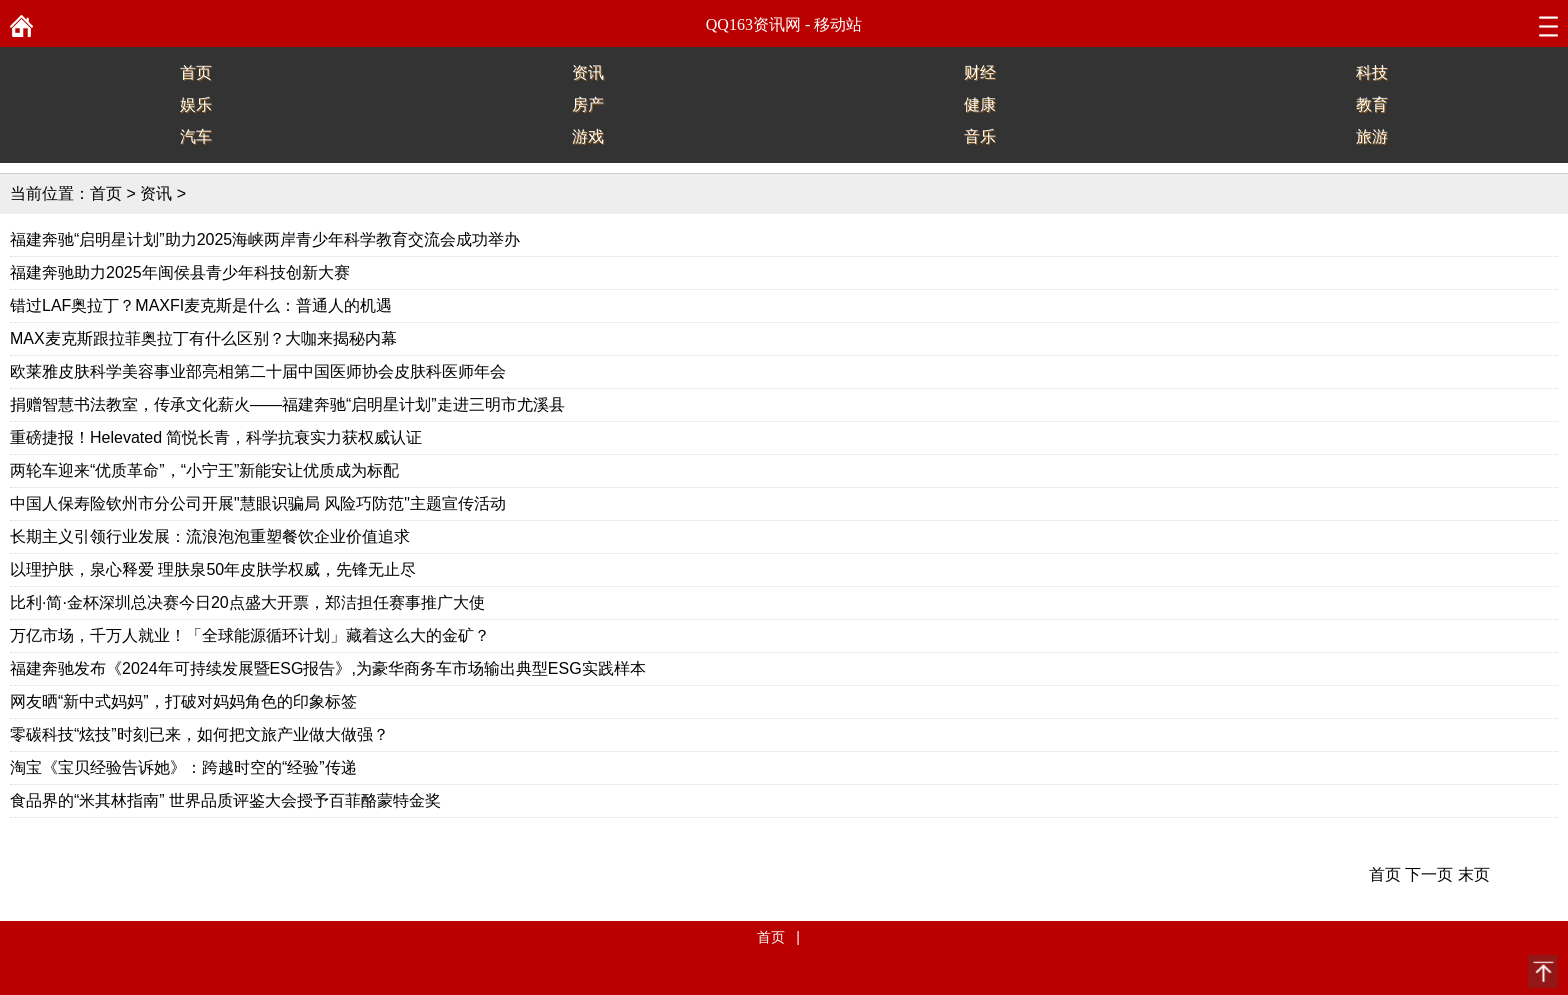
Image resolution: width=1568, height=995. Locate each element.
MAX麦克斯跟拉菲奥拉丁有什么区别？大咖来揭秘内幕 (203, 338)
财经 (980, 72)
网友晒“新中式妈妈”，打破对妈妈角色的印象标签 (183, 701)
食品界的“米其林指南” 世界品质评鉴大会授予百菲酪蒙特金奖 (225, 800)
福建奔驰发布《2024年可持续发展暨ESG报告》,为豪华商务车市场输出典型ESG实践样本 (328, 668)
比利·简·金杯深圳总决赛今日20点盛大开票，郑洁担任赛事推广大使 (247, 602)
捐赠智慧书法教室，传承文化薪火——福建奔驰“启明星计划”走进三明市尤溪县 (287, 404)
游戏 (588, 136)
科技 (1372, 72)
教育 (1372, 104)
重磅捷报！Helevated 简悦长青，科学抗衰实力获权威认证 (216, 437)
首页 (196, 72)
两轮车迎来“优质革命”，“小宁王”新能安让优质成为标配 (204, 470)
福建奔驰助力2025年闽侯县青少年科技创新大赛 (180, 272)
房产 (588, 104)
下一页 (1429, 874)
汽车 (196, 136)
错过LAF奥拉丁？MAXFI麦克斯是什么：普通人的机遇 (201, 305)
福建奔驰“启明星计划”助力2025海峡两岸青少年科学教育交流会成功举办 (265, 239)
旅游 (1372, 136)
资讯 (588, 72)
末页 (1474, 874)
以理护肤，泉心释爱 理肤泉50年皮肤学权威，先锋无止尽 (213, 569)
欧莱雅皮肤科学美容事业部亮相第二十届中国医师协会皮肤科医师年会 (258, 371)
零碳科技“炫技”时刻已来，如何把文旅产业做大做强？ (199, 734)
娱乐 (196, 104)
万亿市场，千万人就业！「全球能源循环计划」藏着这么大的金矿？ (250, 635)
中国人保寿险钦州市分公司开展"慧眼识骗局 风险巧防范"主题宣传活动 (258, 503)
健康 (980, 104)
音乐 (980, 136)
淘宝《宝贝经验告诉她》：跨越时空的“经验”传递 (183, 767)
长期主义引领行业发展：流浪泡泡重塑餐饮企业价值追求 (210, 536)
